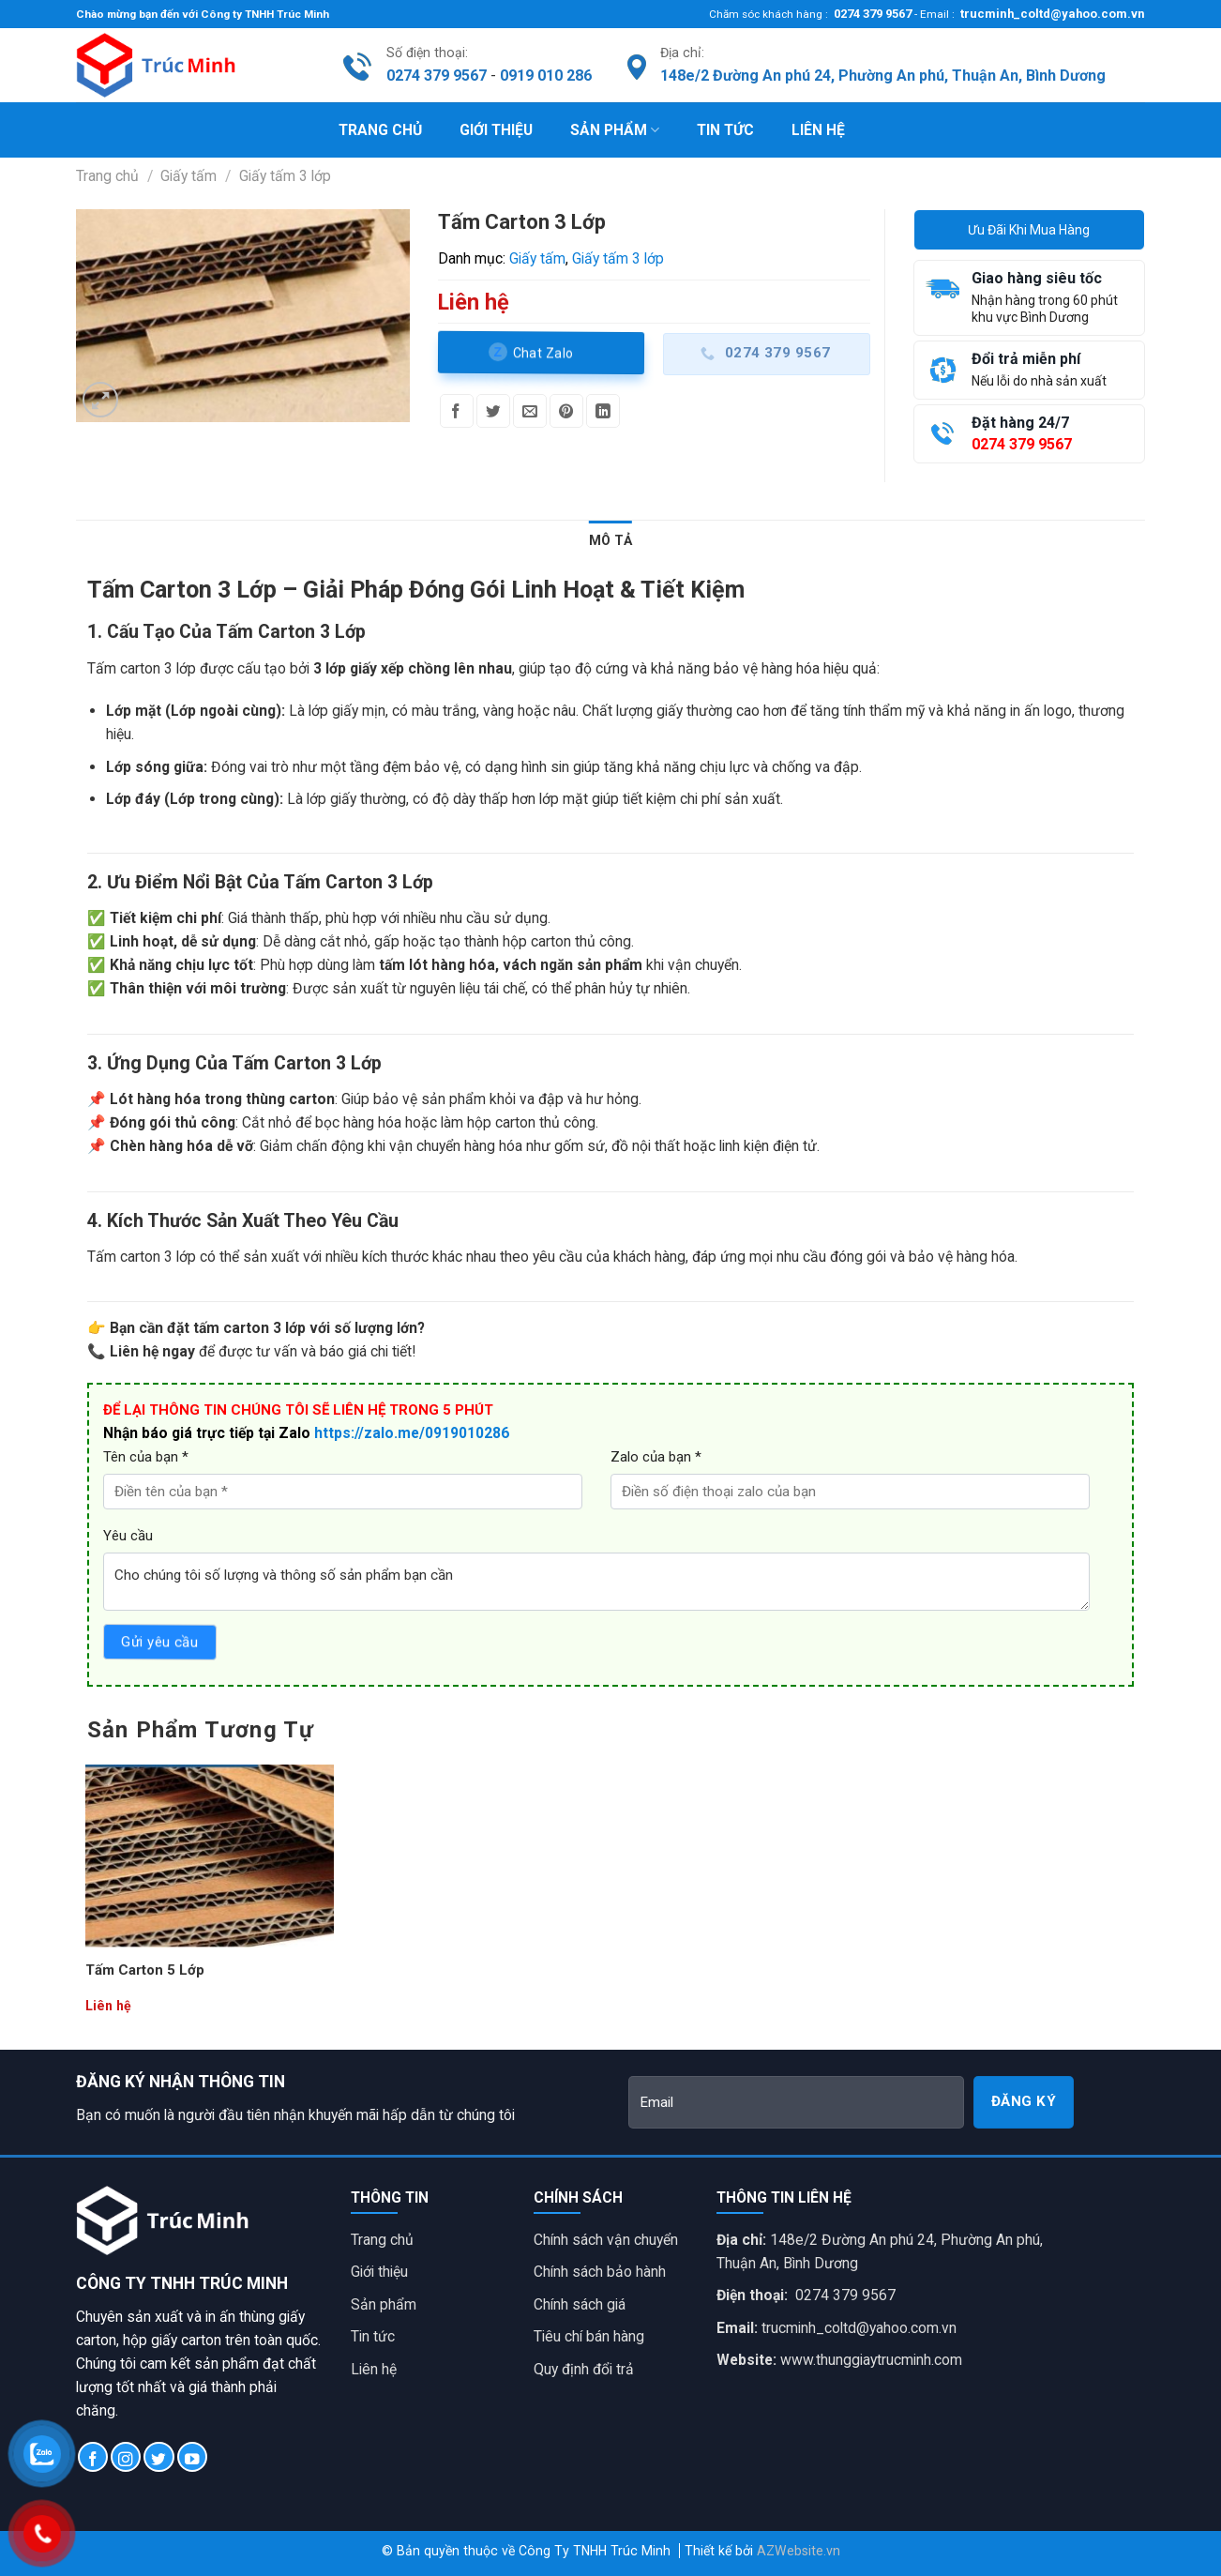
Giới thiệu (496, 130)
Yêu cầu (128, 1535)
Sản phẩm (614, 130)
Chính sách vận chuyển (606, 2240)
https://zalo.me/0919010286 (411, 1433)
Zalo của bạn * (655, 1456)
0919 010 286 (546, 75)
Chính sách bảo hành (600, 2272)
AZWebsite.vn (798, 2550)
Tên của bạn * (145, 1456)
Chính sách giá (580, 2304)
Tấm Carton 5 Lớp (144, 1970)
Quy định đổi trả (584, 2369)
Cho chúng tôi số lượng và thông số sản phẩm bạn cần (596, 1582)
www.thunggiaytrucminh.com (871, 2360)
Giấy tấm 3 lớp (285, 176)
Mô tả (610, 540)
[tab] (610, 540)
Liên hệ (818, 130)
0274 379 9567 (871, 14)
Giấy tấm (188, 176)
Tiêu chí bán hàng (589, 2336)
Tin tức (725, 130)
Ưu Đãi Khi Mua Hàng (1029, 229)
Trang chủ (380, 130)
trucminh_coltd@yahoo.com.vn (1050, 14)
